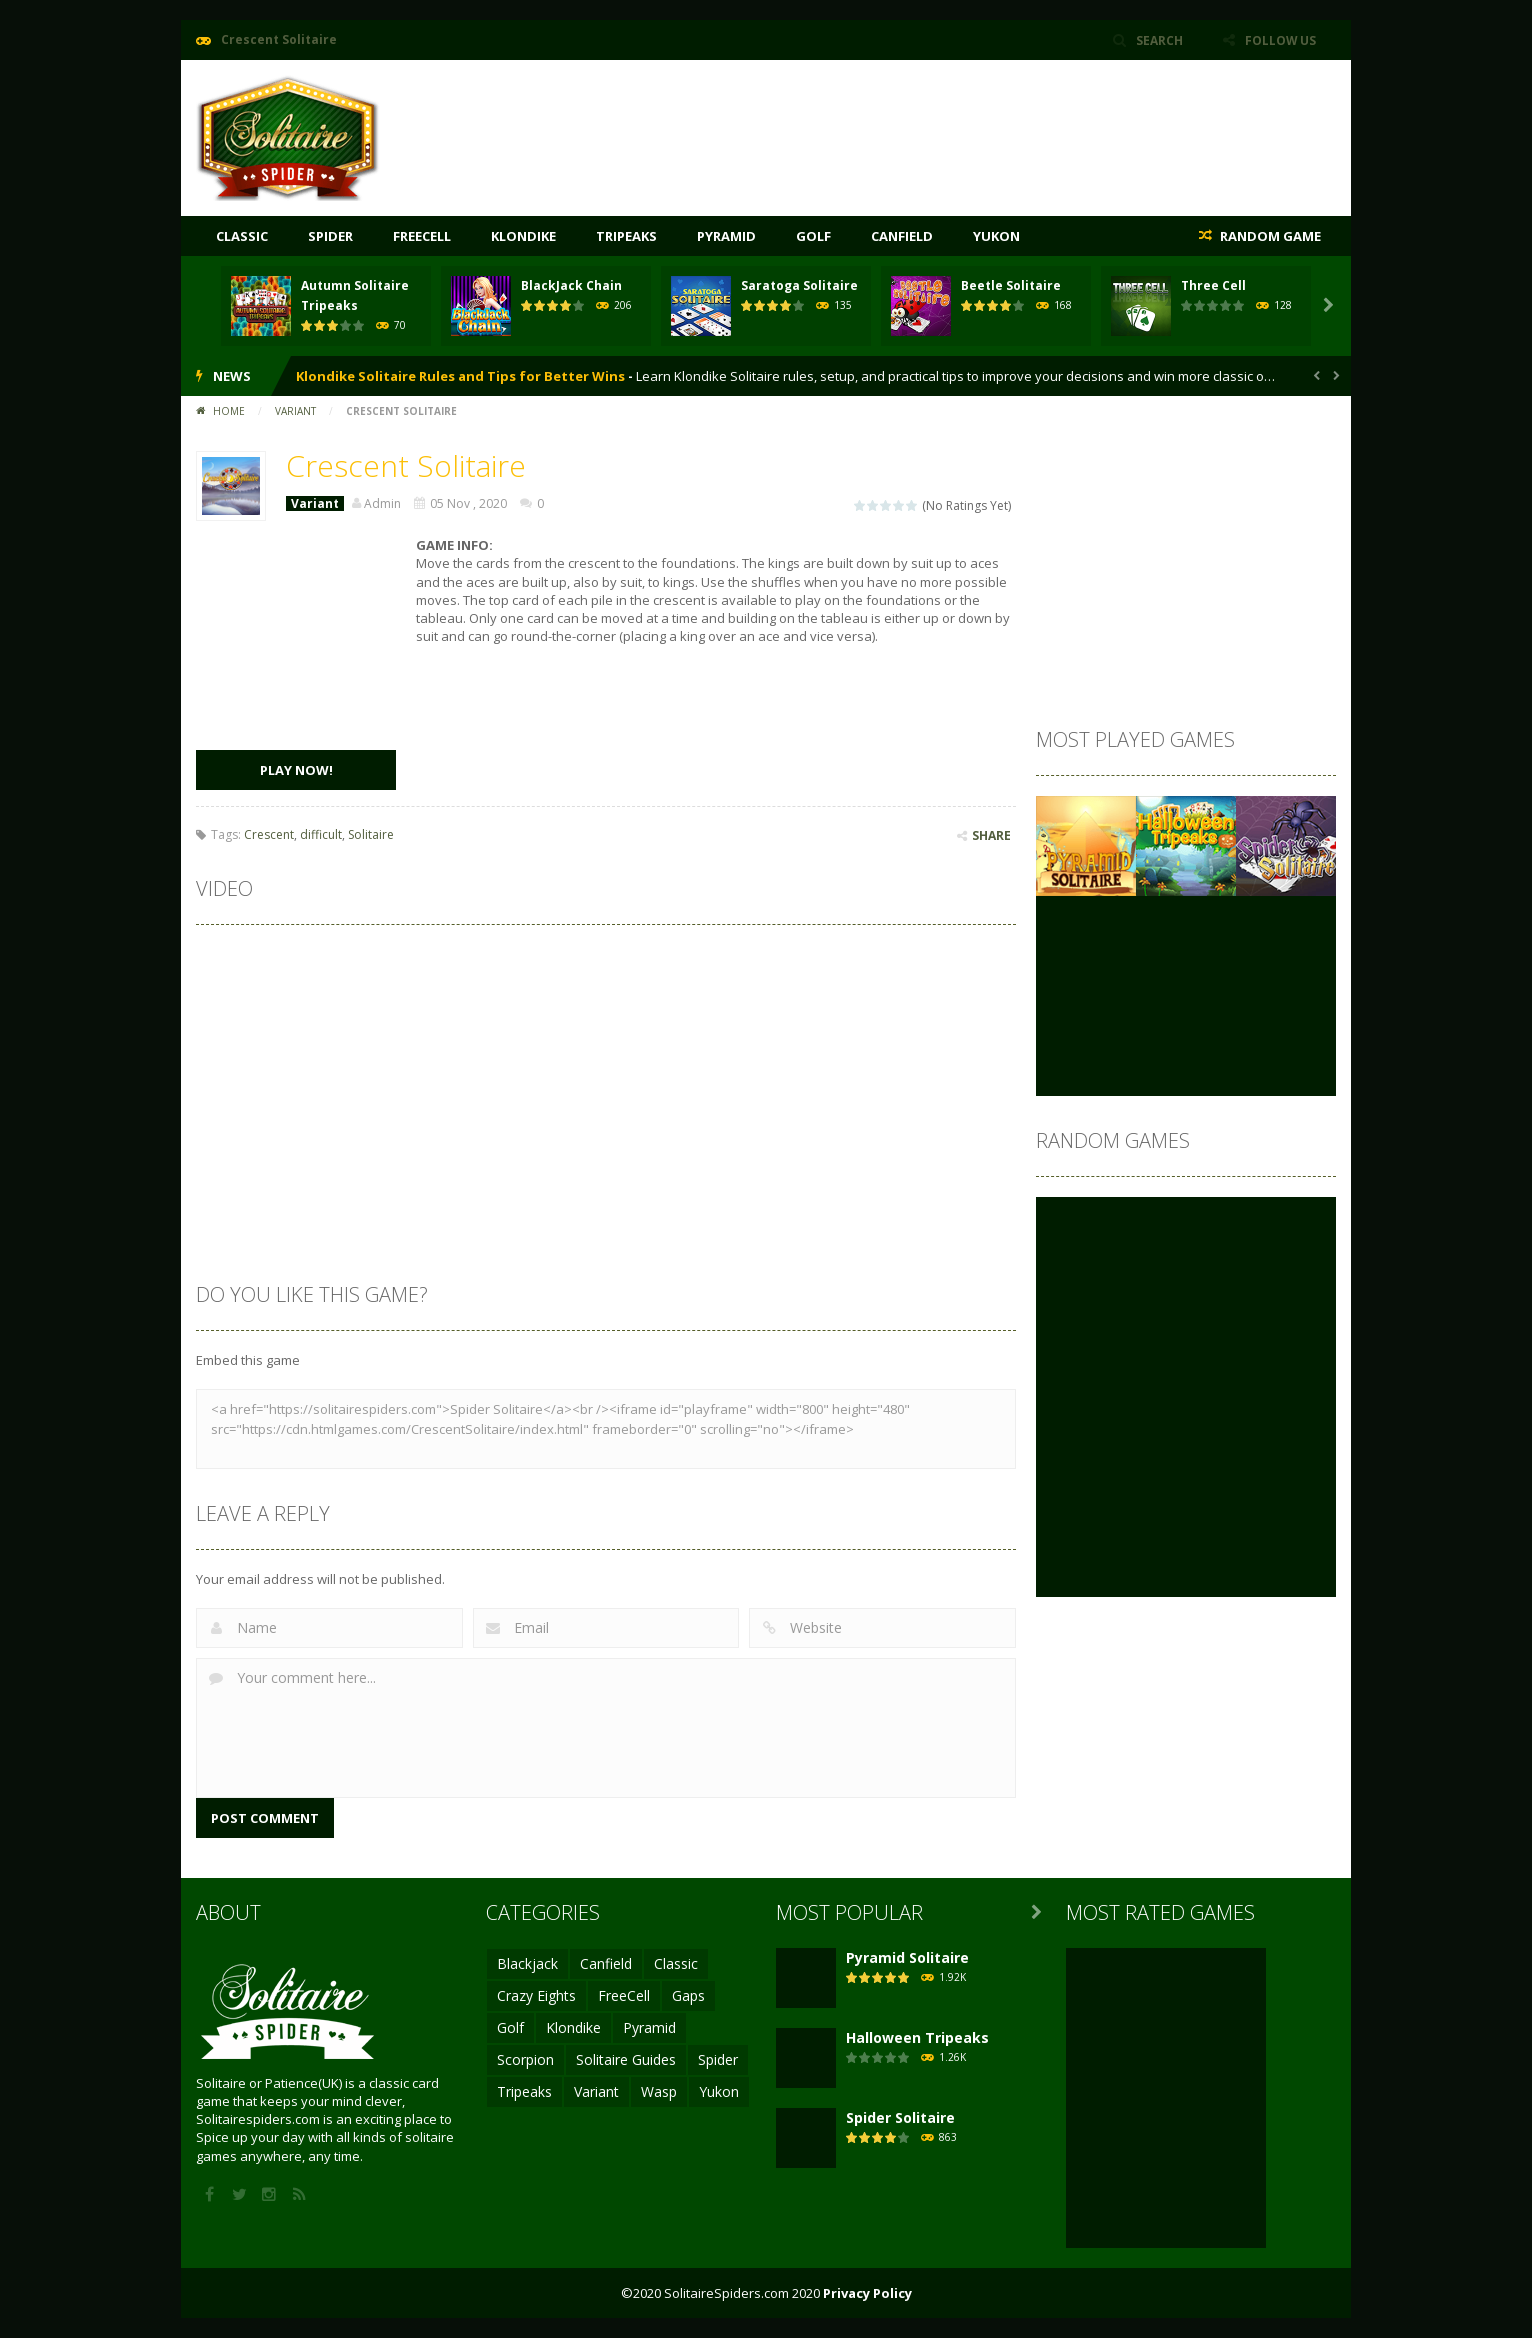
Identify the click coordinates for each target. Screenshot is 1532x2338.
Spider (330, 236)
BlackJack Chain (571, 285)
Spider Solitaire (900, 2117)
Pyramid (726, 236)
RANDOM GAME (1269, 236)
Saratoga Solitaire (799, 285)
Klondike (523, 236)
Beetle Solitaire (1011, 285)
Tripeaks (626, 236)
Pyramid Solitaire (907, 1957)
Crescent (269, 834)
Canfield (902, 236)
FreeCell (422, 236)
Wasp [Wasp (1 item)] (659, 2091)
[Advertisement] (972, 120)
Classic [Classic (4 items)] (676, 1963)
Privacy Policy (867, 2293)
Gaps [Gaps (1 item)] (688, 1995)
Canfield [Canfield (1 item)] (606, 1963)
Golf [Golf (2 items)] (510, 2027)
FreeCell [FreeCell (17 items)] (624, 1995)
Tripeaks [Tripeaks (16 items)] (524, 2091)
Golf (813, 236)
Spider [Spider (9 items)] (718, 2059)
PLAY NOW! (296, 770)
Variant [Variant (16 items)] (596, 2091)
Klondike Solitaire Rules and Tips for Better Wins (460, 376)
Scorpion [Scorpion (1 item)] (525, 2059)
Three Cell (1213, 285)
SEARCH (1158, 39)
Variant (295, 411)
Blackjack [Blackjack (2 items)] (527, 1963)
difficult (321, 834)
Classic (242, 236)
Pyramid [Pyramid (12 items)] (649, 2027)
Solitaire (371, 834)
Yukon (996, 236)
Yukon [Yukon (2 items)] (719, 2091)
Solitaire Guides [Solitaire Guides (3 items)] (626, 2059)
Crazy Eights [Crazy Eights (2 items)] (536, 1995)
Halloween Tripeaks (917, 2037)
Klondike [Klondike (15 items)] (573, 2027)
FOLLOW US (1280, 39)
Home (229, 411)
